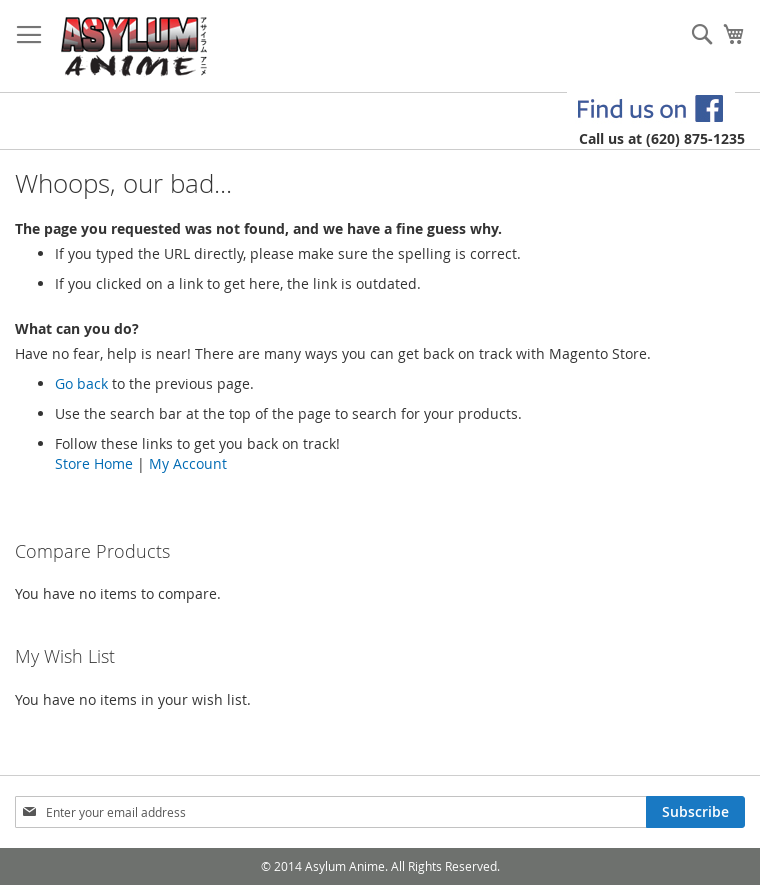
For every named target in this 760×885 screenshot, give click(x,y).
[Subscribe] (695, 812)
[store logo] (134, 46)
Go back (81, 383)
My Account (188, 463)
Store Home (94, 463)
